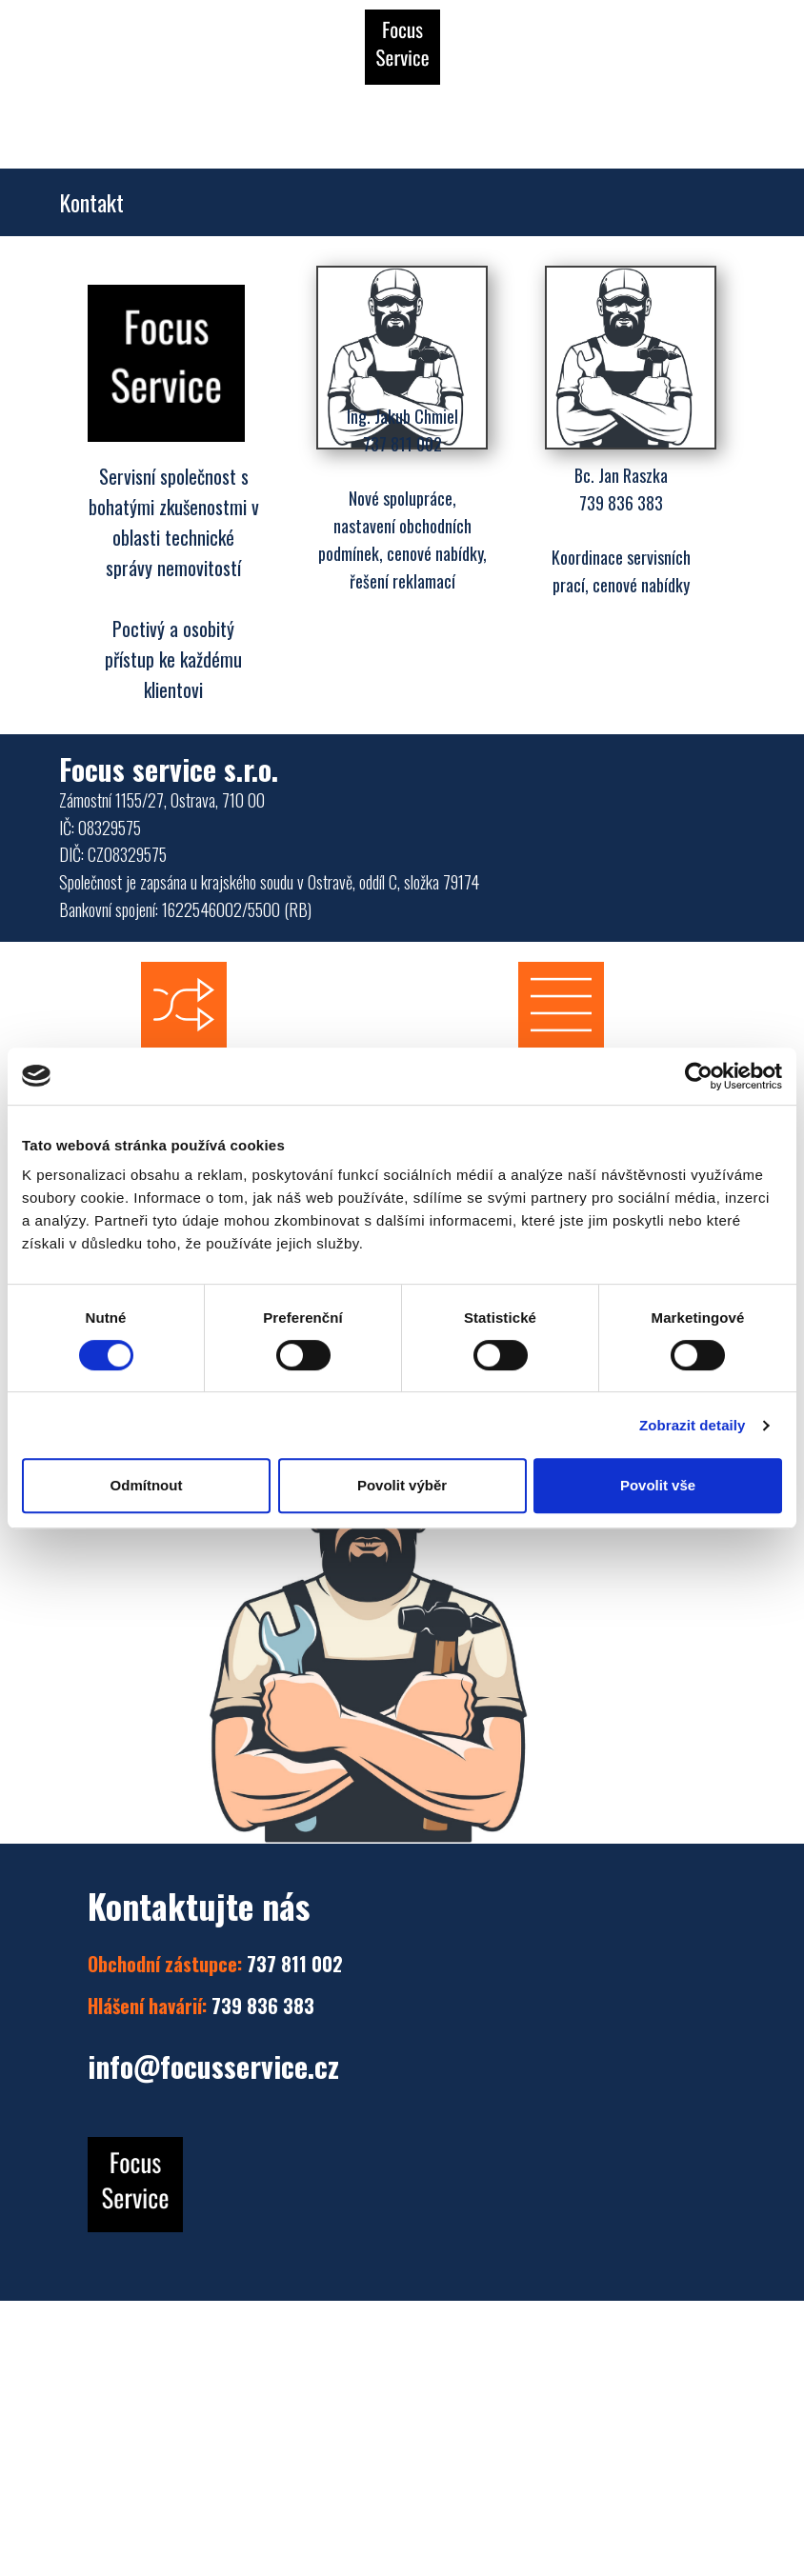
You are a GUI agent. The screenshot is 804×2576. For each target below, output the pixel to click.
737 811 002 (215, 1963)
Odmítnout (147, 1485)
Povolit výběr (402, 1485)
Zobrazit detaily (692, 1425)
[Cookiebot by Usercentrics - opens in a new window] (698, 1076)
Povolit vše (657, 1485)
